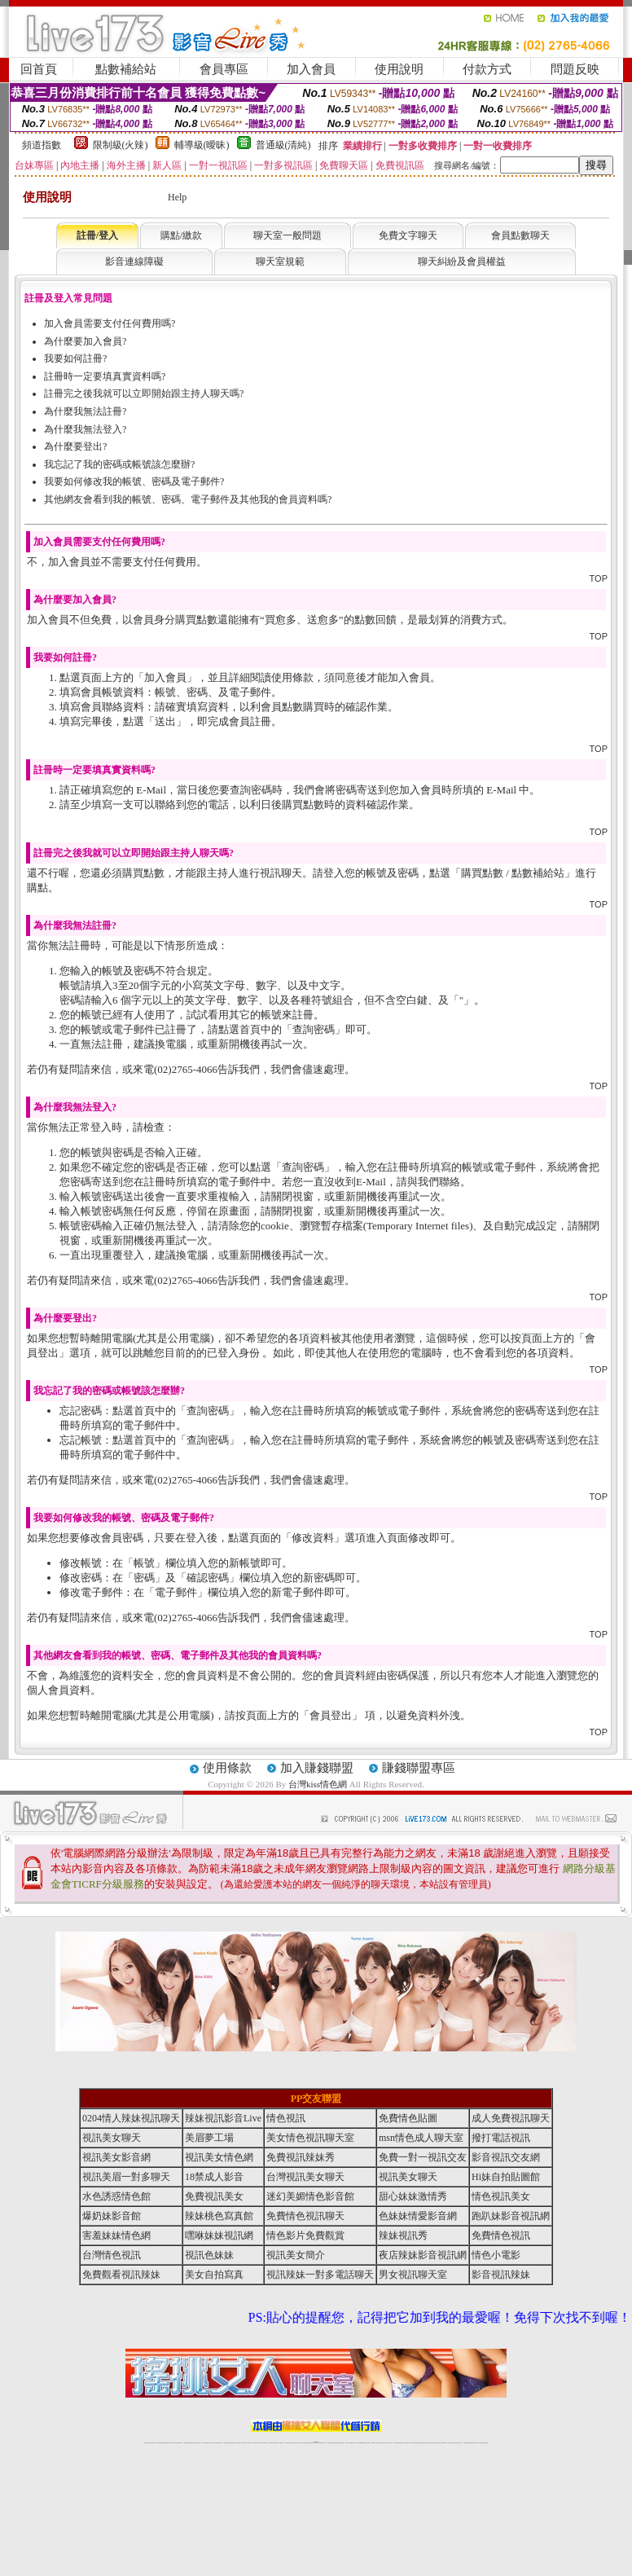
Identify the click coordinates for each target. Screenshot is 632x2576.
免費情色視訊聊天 (305, 2216)
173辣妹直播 (329, 2442)
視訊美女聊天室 (450, 2442)
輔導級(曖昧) (202, 145)
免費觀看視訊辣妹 (121, 2274)
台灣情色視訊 (111, 2255)
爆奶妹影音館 (111, 2216)
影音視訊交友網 (506, 2157)
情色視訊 (285, 2118)
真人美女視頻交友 (388, 2442)
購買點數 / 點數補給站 (512, 873)
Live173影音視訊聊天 (252, 2442)
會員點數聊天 (520, 235)
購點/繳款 (181, 235)
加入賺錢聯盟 (316, 1767)
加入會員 (311, 69)
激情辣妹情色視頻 (413, 2442)
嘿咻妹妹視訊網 (219, 2235)
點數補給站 (125, 69)
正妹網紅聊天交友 (322, 2442)
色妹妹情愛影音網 (418, 2216)
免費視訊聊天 (270, 2442)
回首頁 (38, 69)
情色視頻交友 (401, 2442)
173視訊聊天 (238, 2442)
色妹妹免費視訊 (288, 2442)
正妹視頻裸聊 (406, 2442)
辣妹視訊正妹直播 (348, 2442)
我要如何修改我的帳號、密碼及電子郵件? (134, 481)
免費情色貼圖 (408, 2118)
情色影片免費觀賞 (305, 2235)
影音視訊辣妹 (501, 2274)
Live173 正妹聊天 (355, 2442)
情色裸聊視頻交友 (419, 2442)
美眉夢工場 (209, 2137)
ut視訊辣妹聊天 (259, 2442)
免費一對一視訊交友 (423, 2157)
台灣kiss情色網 (317, 1784)
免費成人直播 (437, 2442)
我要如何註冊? (75, 358)
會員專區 (224, 69)
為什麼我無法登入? (85, 429)
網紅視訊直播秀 (304, 2442)
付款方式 (487, 69)
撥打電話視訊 (501, 2137)
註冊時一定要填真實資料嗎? (104, 376)
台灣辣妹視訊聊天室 (205, 2442)
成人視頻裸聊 (368, 2442)
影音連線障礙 (134, 261)
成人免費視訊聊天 (511, 2118)
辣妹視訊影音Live (223, 2118)
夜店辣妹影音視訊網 (423, 2255)
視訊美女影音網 (116, 2157)
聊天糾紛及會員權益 (462, 261)
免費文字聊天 (408, 235)
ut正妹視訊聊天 (276, 2442)
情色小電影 (496, 2255)
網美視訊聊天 (432, 2442)
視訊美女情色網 (219, 2157)
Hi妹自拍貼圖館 (506, 2177)
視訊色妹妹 (209, 2255)
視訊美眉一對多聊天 (126, 2177)
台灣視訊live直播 (163, 2442)
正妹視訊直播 (298, 2442)
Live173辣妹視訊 (315, 2442)
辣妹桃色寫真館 (219, 2216)
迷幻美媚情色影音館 (310, 2196)
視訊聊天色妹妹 (245, 2442)
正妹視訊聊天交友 (212, 2442)
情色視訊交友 (460, 2442)
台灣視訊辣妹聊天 (219, 2442)
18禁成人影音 (214, 2177)
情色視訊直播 (151, 2442)
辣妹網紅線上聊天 (341, 2442)
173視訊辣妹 (264, 2442)
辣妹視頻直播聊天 (233, 2442)
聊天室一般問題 (287, 235)
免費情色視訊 (501, 2235)
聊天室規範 (280, 261)
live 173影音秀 (175, 2442)
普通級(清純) (283, 145)
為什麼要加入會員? (85, 341)
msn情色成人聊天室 (421, 2137)
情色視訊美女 (501, 2196)
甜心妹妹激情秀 (413, 2196)
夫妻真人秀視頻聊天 (381, 2442)
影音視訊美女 (455, 2442)
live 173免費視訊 (479, 2442)
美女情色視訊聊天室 (310, 2137)
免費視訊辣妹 (186, 2442)
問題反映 (575, 69)
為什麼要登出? (75, 446)
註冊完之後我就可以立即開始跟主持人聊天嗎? (144, 393)
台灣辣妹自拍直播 (226, 2442)
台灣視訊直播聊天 (466, 2442)
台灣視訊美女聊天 (305, 2177)
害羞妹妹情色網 (116, 2235)
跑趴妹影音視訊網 (511, 2216)
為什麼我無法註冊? (85, 411)
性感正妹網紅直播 (334, 2442)
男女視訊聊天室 (413, 2274)
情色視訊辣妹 (146, 2442)
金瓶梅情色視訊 (192, 2442)
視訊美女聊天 (111, 2137)
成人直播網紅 (309, 2442)
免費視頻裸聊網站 (362, 2442)
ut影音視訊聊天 (473, 2442)
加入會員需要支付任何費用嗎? (109, 323)
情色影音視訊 (169, 2442)
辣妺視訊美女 (485, 2442)
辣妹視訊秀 (403, 2235)
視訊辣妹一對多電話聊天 (320, 2274)
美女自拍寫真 (214, 2274)
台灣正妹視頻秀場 (396, 2442)
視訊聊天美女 (180, 2442)
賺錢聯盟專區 (418, 1767)
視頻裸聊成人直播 (374, 2442)
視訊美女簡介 (295, 2255)
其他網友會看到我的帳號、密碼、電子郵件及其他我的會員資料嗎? (187, 499)
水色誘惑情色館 (116, 2196)
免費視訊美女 (214, 2196)
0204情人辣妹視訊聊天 (131, 2118)
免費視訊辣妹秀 (300, 2157)
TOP (599, 578)
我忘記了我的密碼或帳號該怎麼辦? (119, 464)
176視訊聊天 (293, 2442)
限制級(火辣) (120, 145)
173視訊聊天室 (281, 2442)
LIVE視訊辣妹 (157, 2442)
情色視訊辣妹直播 (426, 2442)
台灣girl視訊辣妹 (443, 2442)
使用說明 (399, 69)
